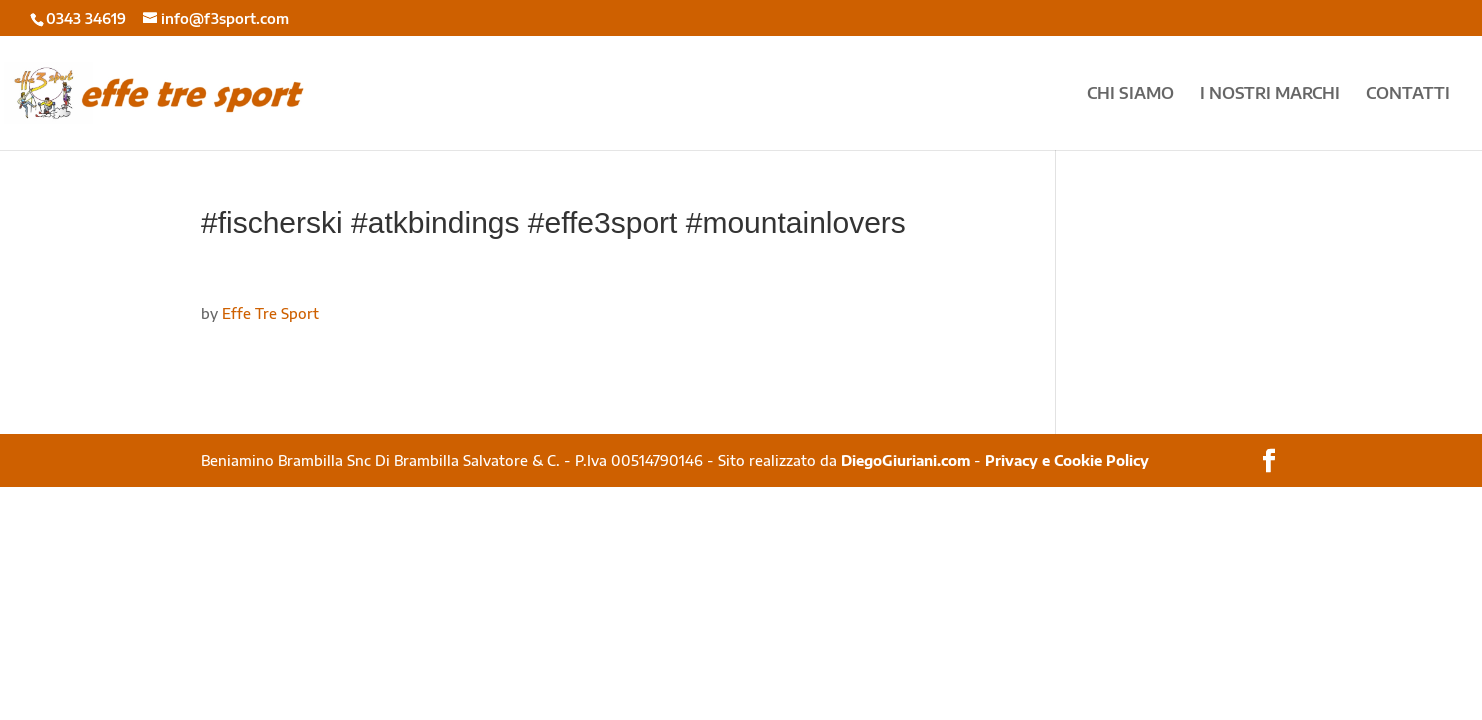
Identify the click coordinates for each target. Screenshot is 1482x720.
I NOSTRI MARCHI (1270, 94)
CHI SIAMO (1130, 94)
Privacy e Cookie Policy (1067, 460)
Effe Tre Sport (270, 313)
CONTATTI (1408, 94)
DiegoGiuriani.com (905, 460)
